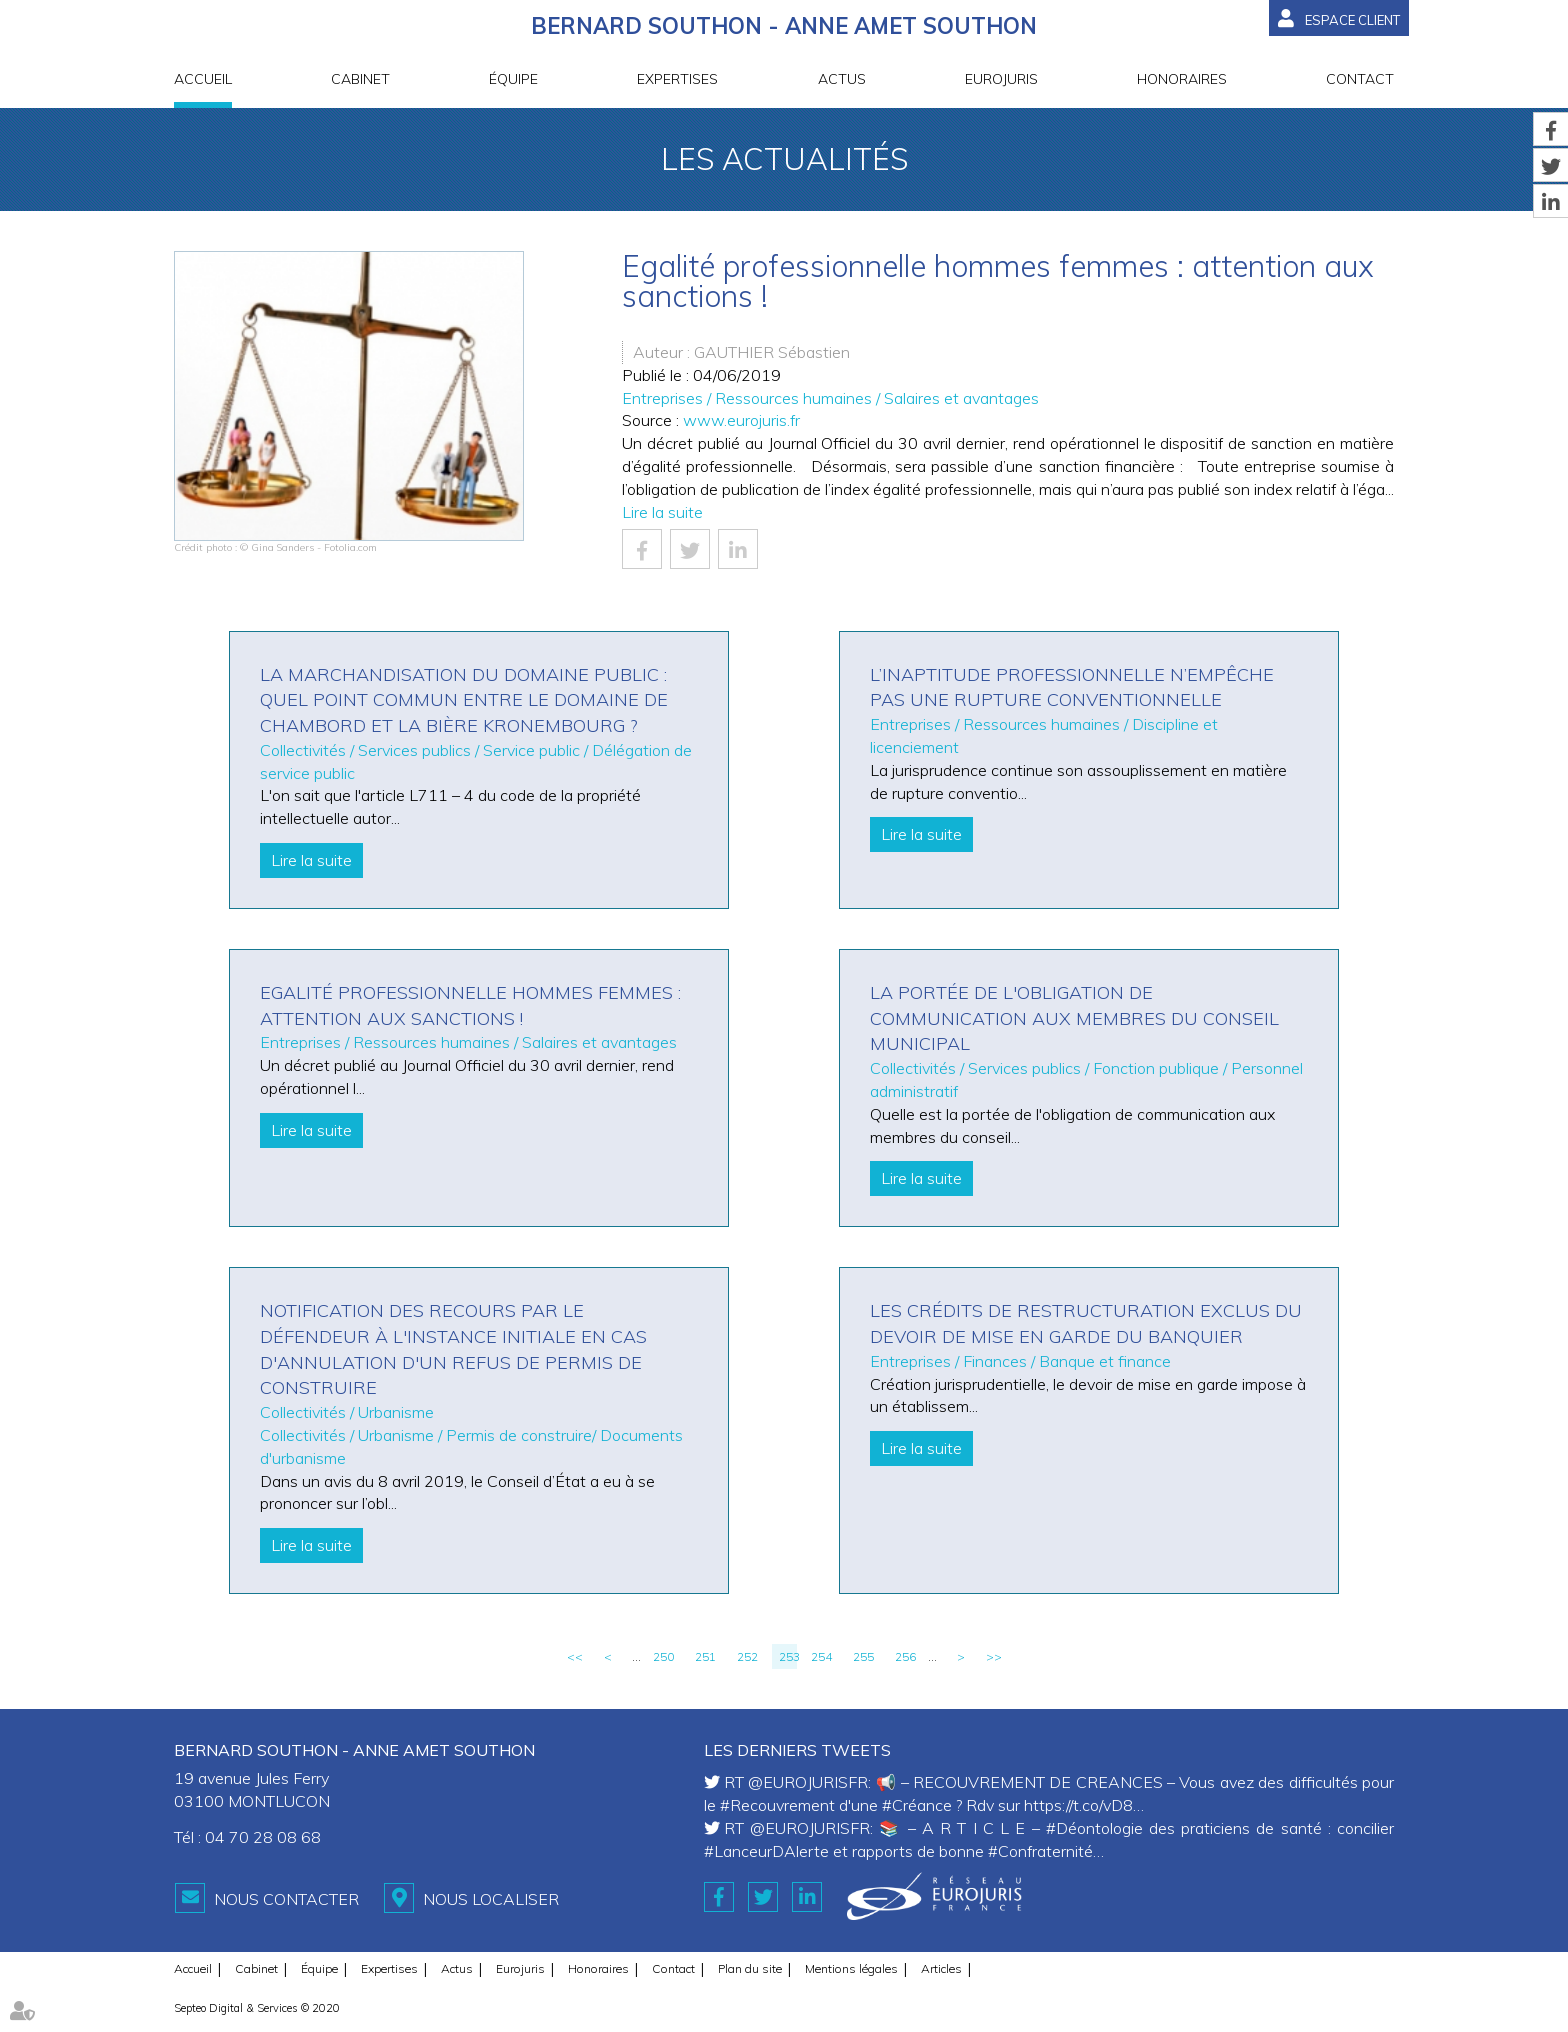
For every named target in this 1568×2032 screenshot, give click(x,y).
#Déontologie (1094, 1828)
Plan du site (750, 1968)
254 (821, 1656)
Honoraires (1182, 79)
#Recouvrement (777, 1805)
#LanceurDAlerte (766, 1851)
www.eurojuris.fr (741, 420)
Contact (1360, 79)
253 (788, 1656)
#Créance (917, 1805)
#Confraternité (1040, 1851)
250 (663, 1656)
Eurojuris (1001, 79)
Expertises (677, 79)
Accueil (203, 79)
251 (705, 1656)
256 (905, 1656)
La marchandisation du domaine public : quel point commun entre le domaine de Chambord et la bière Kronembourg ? (464, 700)
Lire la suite (662, 512)
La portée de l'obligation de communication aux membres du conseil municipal (1074, 1018)
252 (747, 1656)
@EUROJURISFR (808, 1782)
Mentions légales (851, 1968)
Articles (941, 1968)
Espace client (1352, 20)
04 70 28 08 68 (263, 1837)
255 (863, 1656)
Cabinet (360, 79)
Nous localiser (491, 1899)
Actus (842, 79)
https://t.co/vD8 (1078, 1805)
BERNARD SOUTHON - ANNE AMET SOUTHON (784, 26)
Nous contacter (286, 1899)
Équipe (513, 79)
